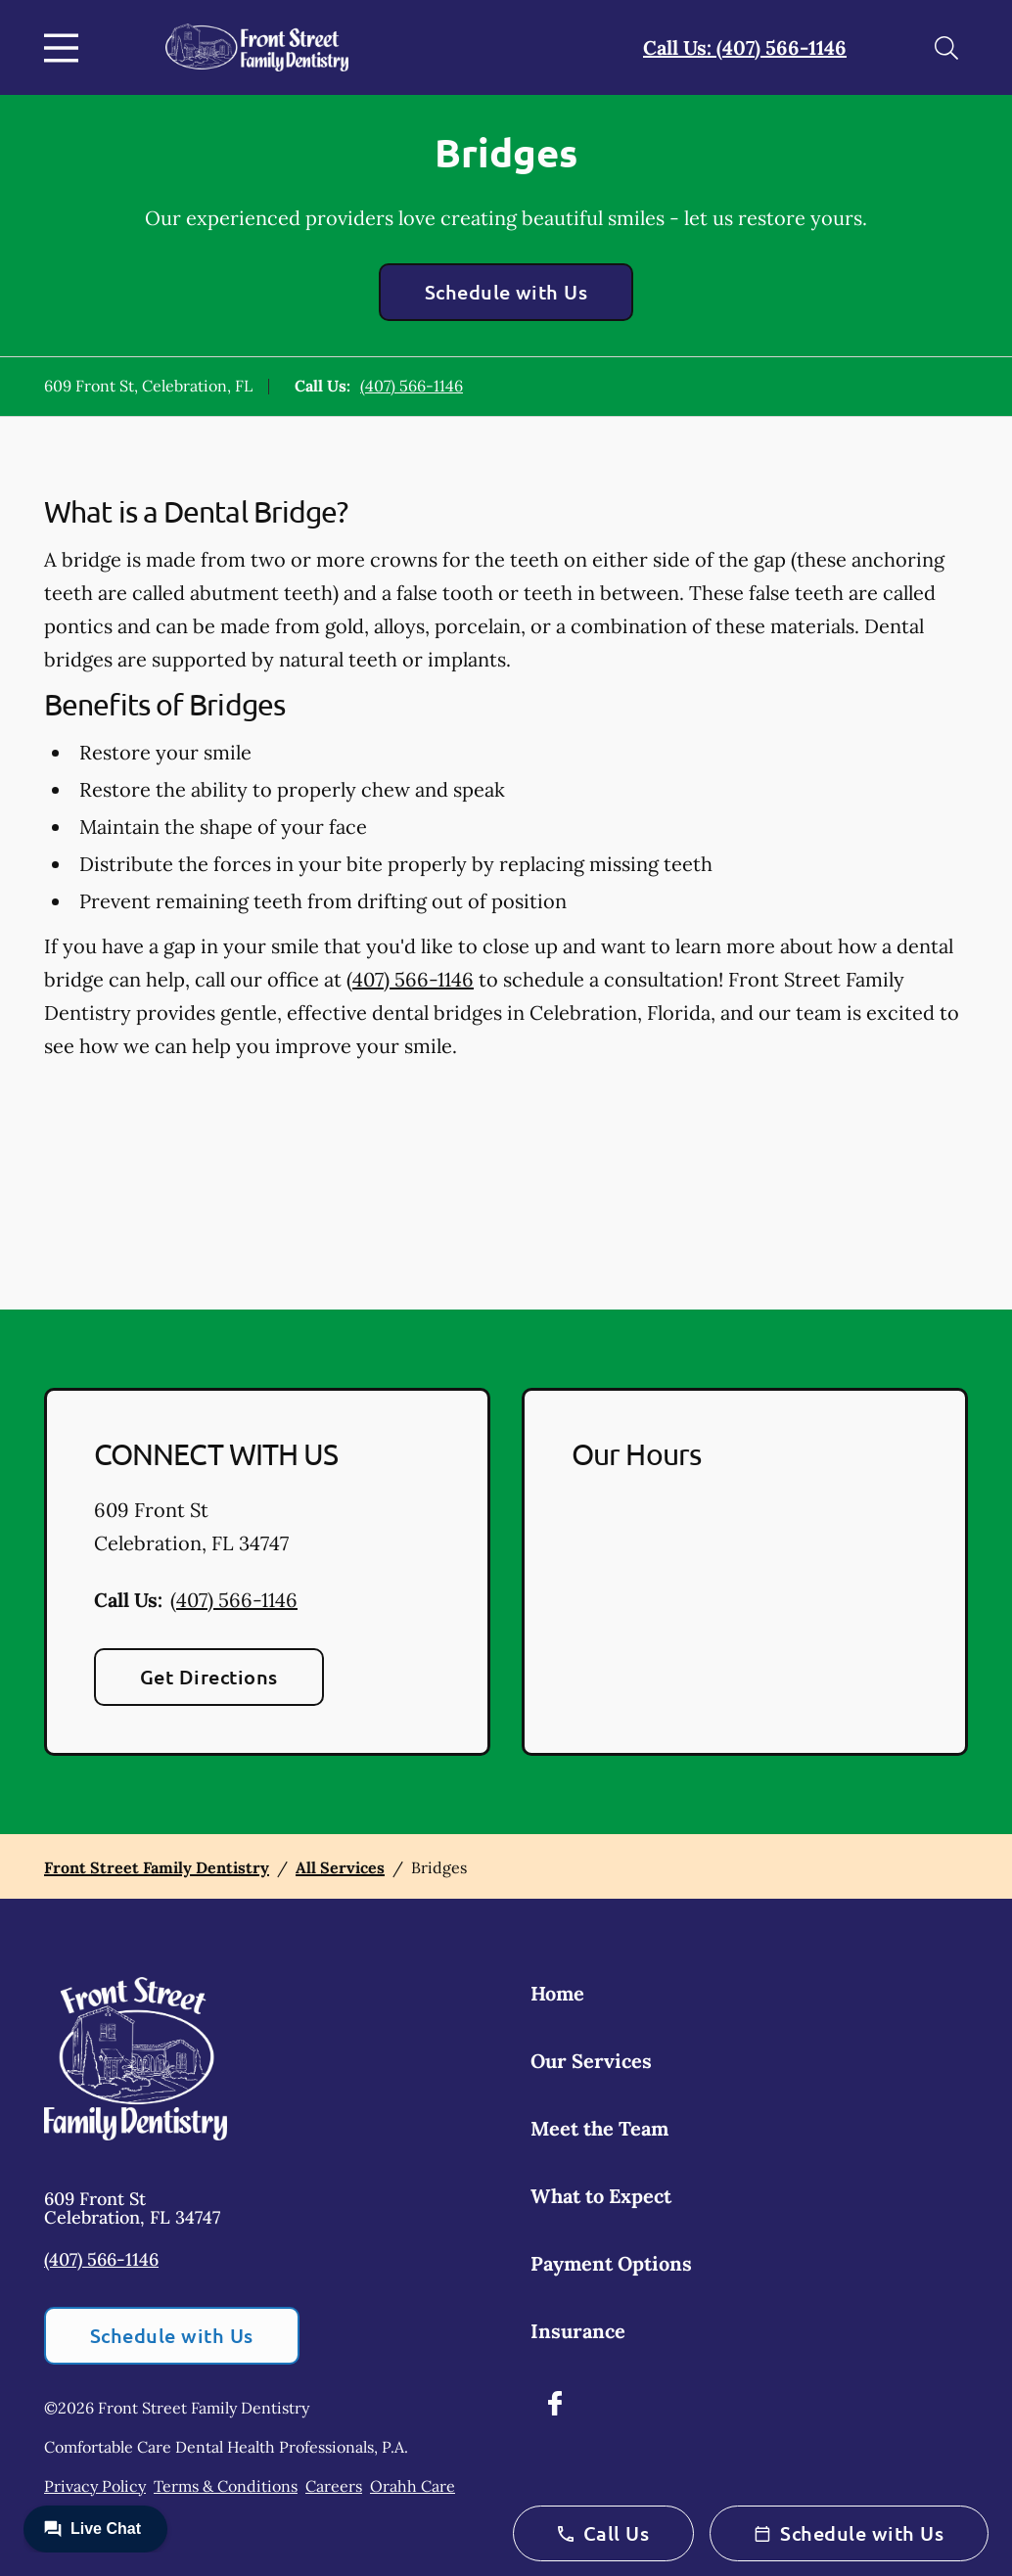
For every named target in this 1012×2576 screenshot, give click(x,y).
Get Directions (209, 1676)
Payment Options (611, 2263)
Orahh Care (412, 2486)
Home (557, 1993)
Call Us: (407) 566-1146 (745, 47)
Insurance (577, 2331)
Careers (333, 2486)
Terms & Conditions (226, 2486)
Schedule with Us (506, 291)
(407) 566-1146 (411, 385)
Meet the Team (599, 2128)
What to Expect (600, 2196)
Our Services (591, 2060)
